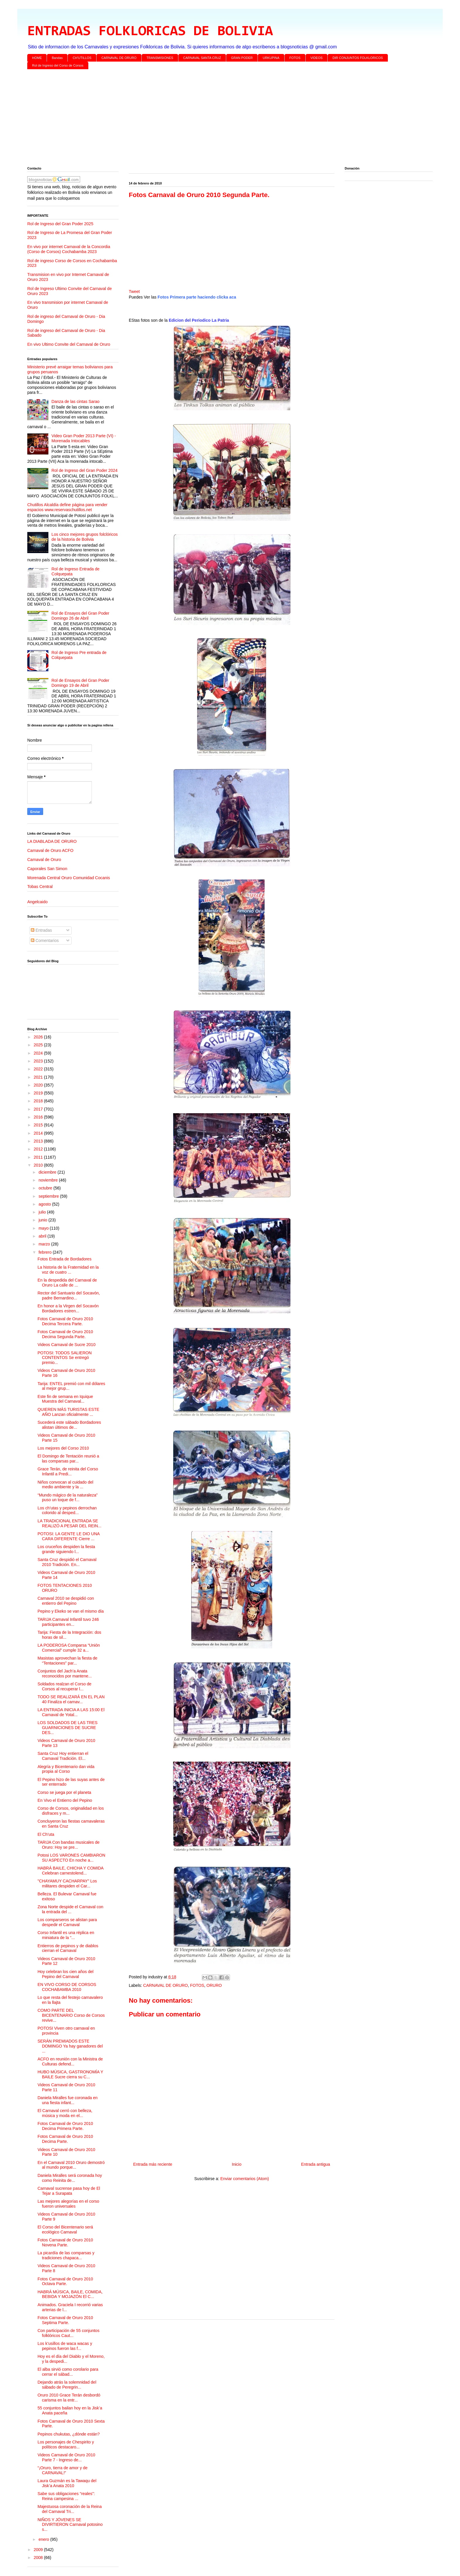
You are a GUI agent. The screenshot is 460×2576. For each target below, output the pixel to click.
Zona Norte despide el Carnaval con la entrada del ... (70, 1909)
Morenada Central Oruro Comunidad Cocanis (68, 877)
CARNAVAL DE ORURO (119, 58)
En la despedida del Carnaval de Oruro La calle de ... (67, 1282)
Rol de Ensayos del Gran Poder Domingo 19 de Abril (80, 683)
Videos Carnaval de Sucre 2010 (66, 1344)
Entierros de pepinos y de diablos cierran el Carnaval (68, 1948)
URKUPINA (271, 58)
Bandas (57, 58)
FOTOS (294, 58)
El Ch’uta (46, 1834)
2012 (39, 1149)
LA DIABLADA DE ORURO (52, 841)
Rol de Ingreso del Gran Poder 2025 (60, 223)
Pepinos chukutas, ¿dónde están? (69, 2434)
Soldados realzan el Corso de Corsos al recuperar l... (65, 1686)
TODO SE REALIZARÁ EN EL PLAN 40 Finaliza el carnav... (71, 1699)
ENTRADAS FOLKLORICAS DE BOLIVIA (150, 31)
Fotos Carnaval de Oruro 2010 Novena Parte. (65, 2242)
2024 (39, 1053)
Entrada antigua (315, 2164)
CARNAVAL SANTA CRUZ (202, 58)
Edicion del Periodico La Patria (199, 320)
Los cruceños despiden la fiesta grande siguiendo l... (66, 1549)
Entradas (41, 930)
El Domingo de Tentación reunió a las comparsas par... (68, 1458)
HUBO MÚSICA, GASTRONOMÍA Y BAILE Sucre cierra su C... (70, 2074)
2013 (39, 1141)
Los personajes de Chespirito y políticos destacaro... (66, 2444)
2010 (39, 1165)
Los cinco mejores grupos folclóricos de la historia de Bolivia (85, 537)
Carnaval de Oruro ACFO (50, 850)
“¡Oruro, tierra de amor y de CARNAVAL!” (62, 2470)
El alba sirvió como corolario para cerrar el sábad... (68, 2372)
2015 (39, 1125)
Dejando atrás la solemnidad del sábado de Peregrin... (67, 2384)
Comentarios (45, 940)
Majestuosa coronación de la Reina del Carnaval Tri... (70, 2509)
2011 (39, 1157)
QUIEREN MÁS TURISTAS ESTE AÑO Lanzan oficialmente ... (68, 1412)
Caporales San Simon (47, 868)
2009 (39, 2549)
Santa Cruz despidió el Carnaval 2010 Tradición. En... (67, 1562)
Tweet (134, 291)
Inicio (236, 2164)
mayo (44, 1228)
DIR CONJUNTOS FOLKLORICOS (358, 58)
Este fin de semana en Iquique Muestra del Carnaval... (65, 1399)
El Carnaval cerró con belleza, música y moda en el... (65, 2113)
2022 (39, 1069)
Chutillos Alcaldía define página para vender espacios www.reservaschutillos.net (67, 507)
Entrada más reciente (152, 2164)
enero (44, 2539)
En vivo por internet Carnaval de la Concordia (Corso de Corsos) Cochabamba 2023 (68, 249)
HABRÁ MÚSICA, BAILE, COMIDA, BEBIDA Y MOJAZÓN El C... (70, 2294)
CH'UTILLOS (82, 58)
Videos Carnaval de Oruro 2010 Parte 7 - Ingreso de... (66, 2457)
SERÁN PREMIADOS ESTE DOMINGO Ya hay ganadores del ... (70, 2046)
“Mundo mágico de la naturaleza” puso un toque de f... (68, 1497)
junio (43, 1220)
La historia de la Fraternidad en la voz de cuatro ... (68, 1270)
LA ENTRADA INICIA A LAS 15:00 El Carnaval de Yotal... (71, 1712)
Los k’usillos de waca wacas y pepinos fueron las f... (65, 2346)
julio (42, 1212)
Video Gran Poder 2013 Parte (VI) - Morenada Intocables (84, 438)
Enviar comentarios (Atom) (244, 2178)
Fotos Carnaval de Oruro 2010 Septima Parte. (65, 2320)
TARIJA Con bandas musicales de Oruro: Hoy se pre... (68, 1845)
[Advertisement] (203, 119)
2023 (39, 1061)
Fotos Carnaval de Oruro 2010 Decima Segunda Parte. (65, 1334)
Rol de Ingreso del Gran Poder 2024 (85, 470)
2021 (39, 1077)
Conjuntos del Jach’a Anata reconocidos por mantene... (65, 1673)
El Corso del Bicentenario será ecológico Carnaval (65, 2229)
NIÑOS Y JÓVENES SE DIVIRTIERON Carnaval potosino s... (70, 2524)
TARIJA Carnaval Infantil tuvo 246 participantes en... (68, 1622)
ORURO (214, 1985)
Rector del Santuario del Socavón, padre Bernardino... (69, 1295)
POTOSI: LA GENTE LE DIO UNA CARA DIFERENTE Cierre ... (68, 1536)
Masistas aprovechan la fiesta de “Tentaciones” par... (67, 1660)
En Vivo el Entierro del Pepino (65, 1800)
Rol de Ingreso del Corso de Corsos (58, 65)
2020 (39, 1085)
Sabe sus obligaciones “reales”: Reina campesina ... (66, 2496)
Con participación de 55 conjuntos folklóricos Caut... (68, 2333)
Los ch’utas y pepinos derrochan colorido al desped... (67, 1510)
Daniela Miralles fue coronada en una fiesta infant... (68, 2100)
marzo (44, 1244)
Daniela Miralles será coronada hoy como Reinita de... (70, 2178)
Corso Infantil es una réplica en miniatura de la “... (66, 1935)
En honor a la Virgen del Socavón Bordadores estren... (68, 1308)
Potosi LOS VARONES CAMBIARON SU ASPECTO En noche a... (71, 1857)
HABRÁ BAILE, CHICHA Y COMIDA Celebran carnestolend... (70, 1870)
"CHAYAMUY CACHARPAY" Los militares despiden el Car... (67, 1883)
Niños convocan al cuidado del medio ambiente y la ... (65, 1484)
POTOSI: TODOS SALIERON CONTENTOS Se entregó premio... (65, 1357)
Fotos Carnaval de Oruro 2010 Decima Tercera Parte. (65, 1321)
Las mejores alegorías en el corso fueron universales (68, 2204)
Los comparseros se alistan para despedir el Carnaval (67, 1922)
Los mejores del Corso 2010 (63, 1448)
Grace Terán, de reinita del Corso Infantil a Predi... (68, 1471)
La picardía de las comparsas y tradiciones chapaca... (66, 2255)
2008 (39, 2557)
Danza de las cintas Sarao (75, 401)
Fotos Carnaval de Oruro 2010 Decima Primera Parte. (65, 2126)
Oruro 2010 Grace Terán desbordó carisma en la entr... (69, 2397)
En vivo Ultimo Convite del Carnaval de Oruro (68, 344)
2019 (39, 1093)
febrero (45, 1252)
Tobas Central (40, 886)
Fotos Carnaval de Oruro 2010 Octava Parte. (65, 2281)
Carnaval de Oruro (44, 859)
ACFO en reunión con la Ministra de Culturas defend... (70, 2061)
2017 (39, 1109)
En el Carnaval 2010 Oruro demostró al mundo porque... (71, 2165)
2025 (39, 1045)
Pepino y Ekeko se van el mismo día (71, 1611)
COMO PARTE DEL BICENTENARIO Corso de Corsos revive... (71, 2015)
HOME (37, 58)
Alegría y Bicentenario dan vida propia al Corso (66, 1769)
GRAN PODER (242, 58)
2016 (39, 1117)
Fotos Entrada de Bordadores (65, 1259)
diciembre (48, 1172)
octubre (45, 1188)
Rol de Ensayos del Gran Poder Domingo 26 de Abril (80, 616)
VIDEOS (316, 58)
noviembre (48, 1180)
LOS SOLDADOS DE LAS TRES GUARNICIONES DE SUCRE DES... (67, 1727)
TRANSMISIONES (159, 58)
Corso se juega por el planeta (64, 1792)
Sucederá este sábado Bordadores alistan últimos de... (69, 1425)
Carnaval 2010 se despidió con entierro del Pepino (66, 1601)
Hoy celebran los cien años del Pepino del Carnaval (66, 1974)
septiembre (49, 1196)
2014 (39, 1133)
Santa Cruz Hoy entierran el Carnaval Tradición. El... (63, 1756)
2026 (39, 1037)
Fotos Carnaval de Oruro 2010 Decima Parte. (65, 2139)
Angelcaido (37, 901)
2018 (39, 1101)
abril (42, 1236)
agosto (45, 1204)
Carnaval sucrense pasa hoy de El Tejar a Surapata (69, 2191)
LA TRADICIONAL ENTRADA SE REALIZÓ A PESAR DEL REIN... (70, 1523)
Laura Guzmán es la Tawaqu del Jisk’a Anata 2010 (67, 2483)
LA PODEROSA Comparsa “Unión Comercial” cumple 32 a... (69, 1648)
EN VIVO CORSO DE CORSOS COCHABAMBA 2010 (67, 1987)
